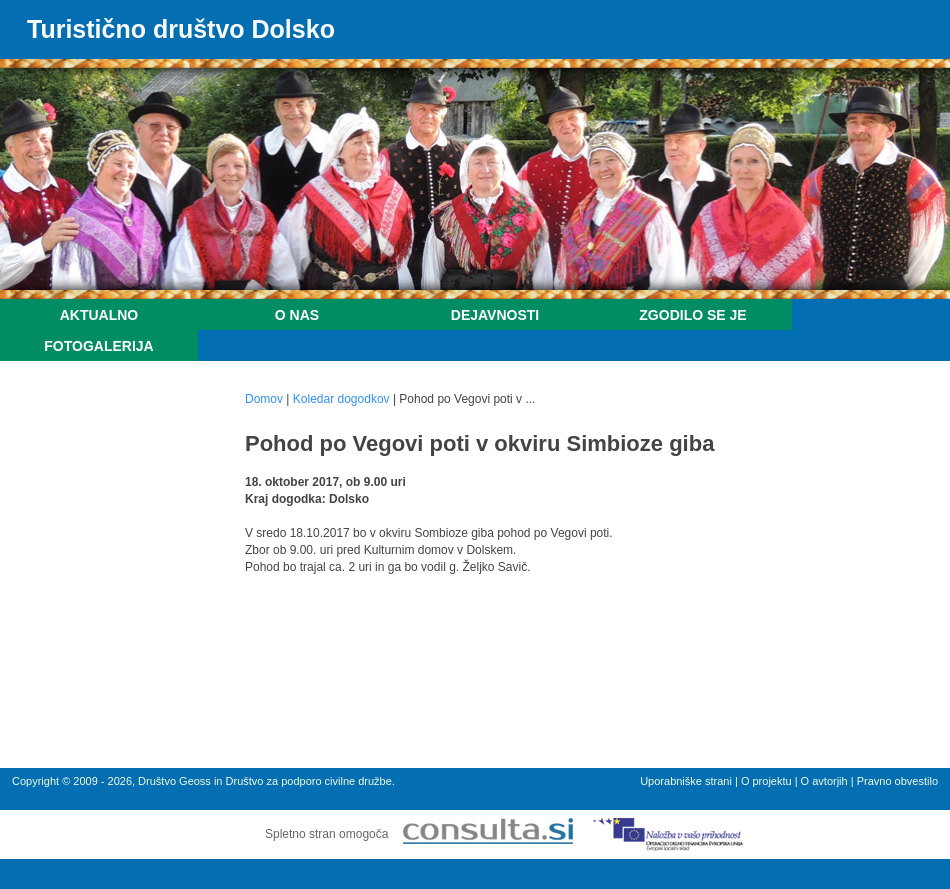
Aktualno (99, 315)
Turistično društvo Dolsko (181, 29)
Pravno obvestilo (897, 781)
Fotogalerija (98, 346)
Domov (264, 399)
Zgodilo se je (692, 315)
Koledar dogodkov (341, 399)
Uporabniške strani (686, 781)
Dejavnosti (495, 315)
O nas (297, 315)
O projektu (766, 781)
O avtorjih (824, 781)
